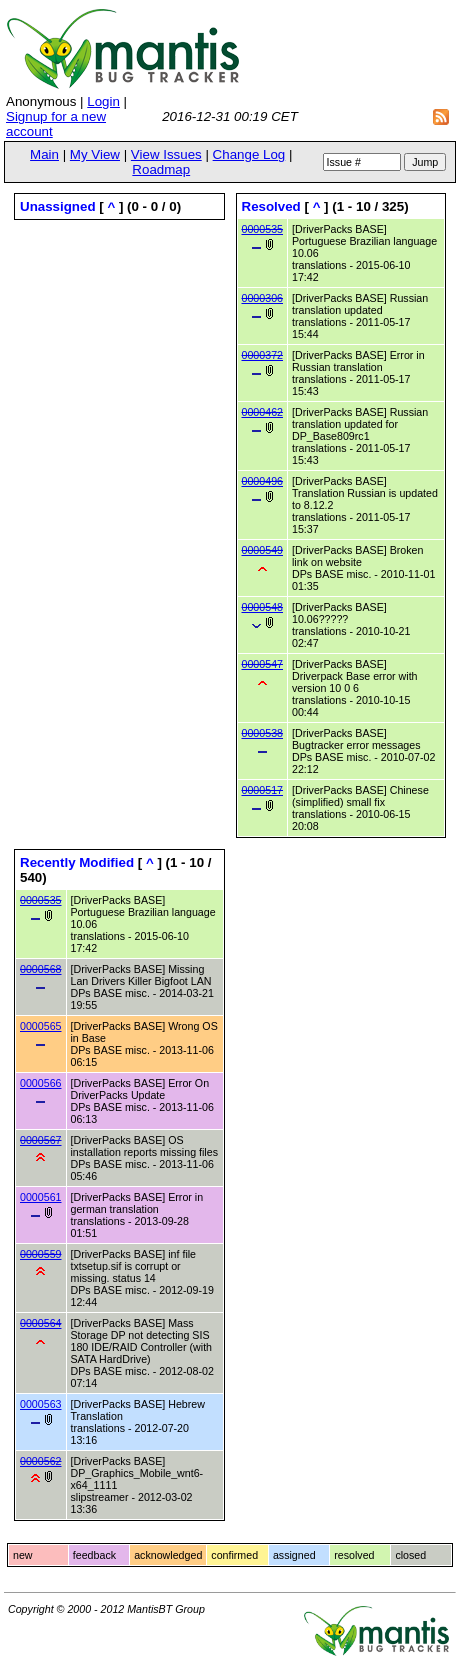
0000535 (263, 229)
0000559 (41, 1254)
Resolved (271, 206)
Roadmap (161, 169)
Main (44, 154)
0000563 (41, 1404)
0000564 (41, 1323)
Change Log (249, 154)
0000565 (41, 1026)
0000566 (41, 1083)
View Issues (166, 154)
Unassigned (58, 206)
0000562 (41, 1461)
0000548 (263, 607)
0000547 (263, 664)
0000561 (41, 1197)
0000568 (41, 969)
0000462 (263, 412)
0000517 (263, 790)
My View (95, 154)
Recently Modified (77, 862)
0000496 (263, 481)
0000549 (263, 550)
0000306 (263, 298)
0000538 (263, 733)
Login (103, 101)
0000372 (263, 355)
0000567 (41, 1140)
